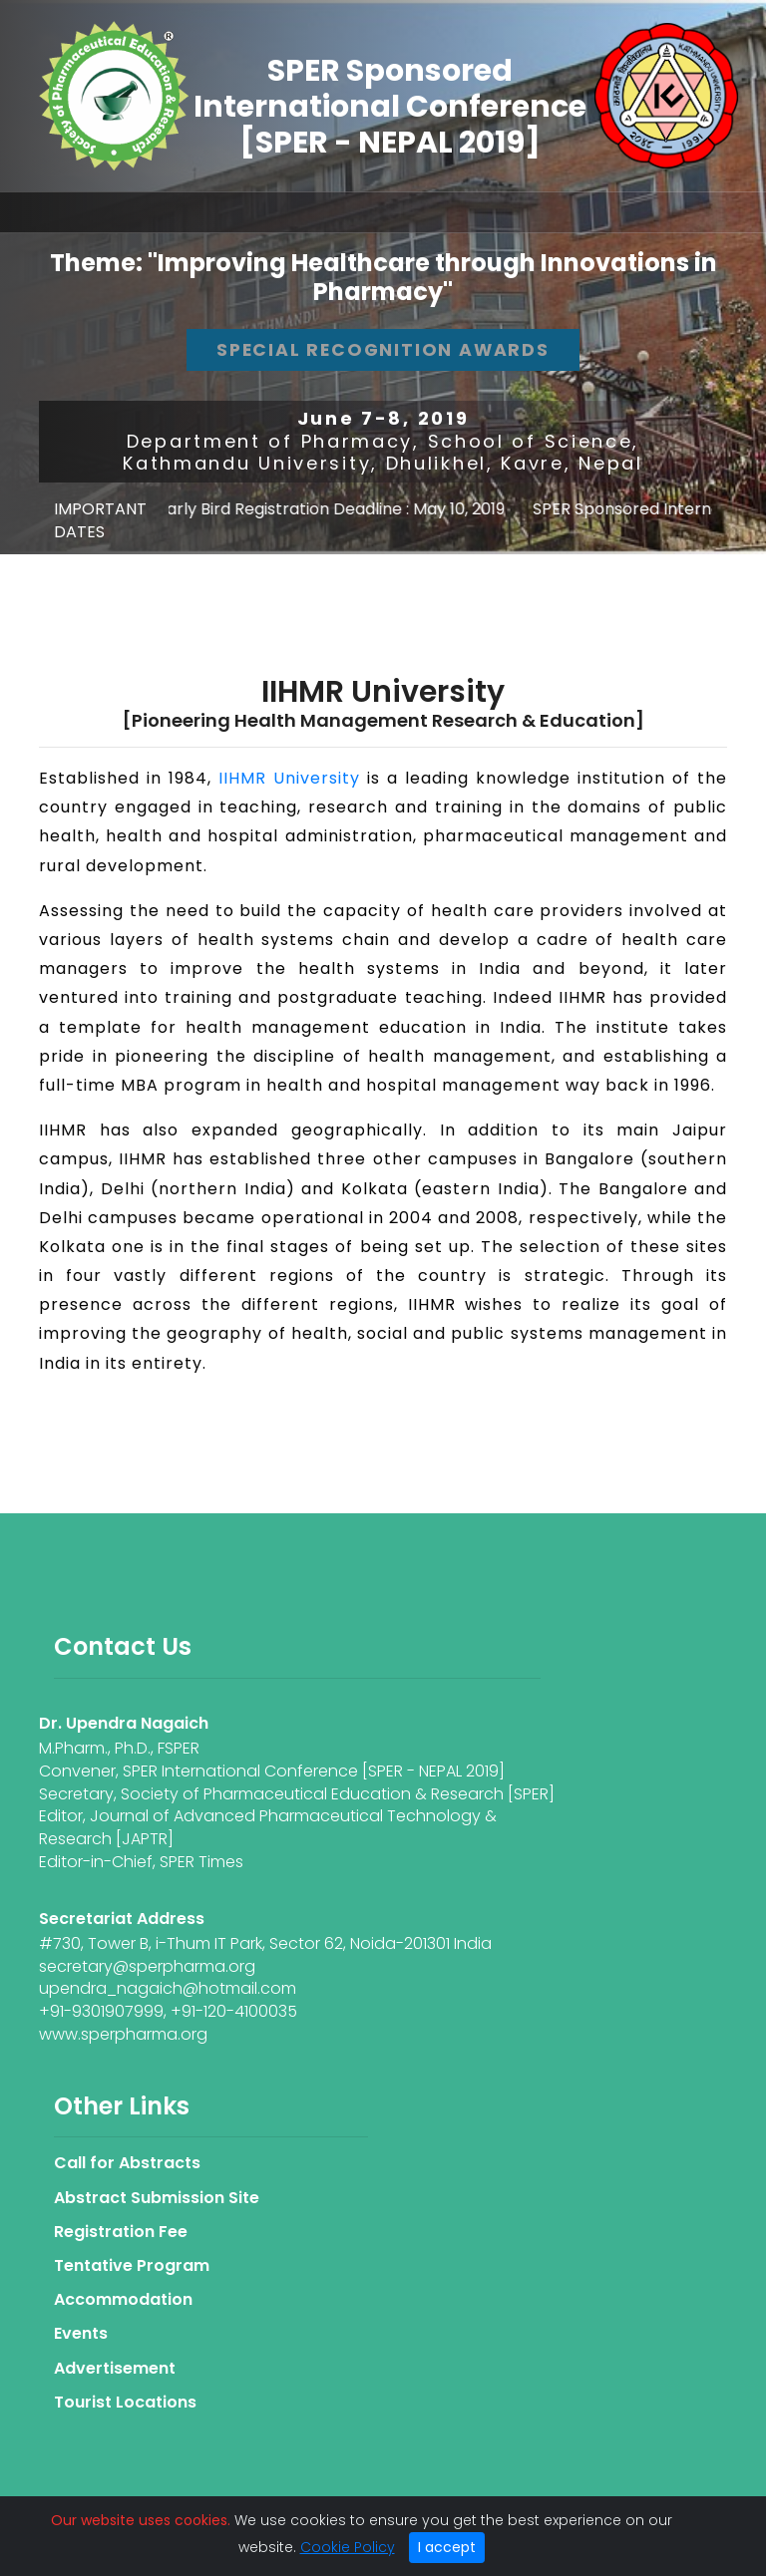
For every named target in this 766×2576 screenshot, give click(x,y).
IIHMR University (289, 778)
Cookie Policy (347, 2547)
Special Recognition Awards (383, 350)
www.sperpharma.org (123, 2034)
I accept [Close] (447, 2547)
